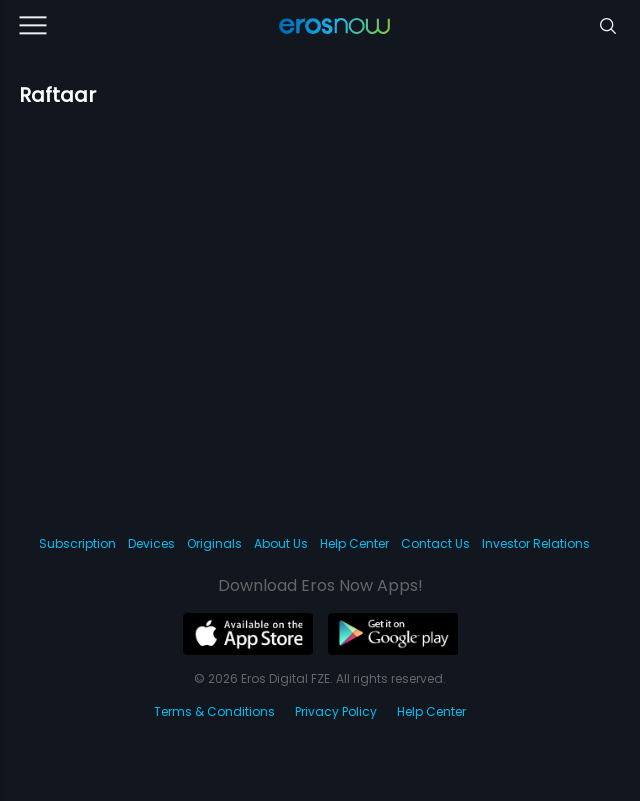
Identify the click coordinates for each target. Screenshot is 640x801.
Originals (214, 543)
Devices (151, 543)
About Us (281, 543)
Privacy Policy (336, 711)
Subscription (77, 543)
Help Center (354, 543)
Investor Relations (536, 543)
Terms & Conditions (214, 711)
